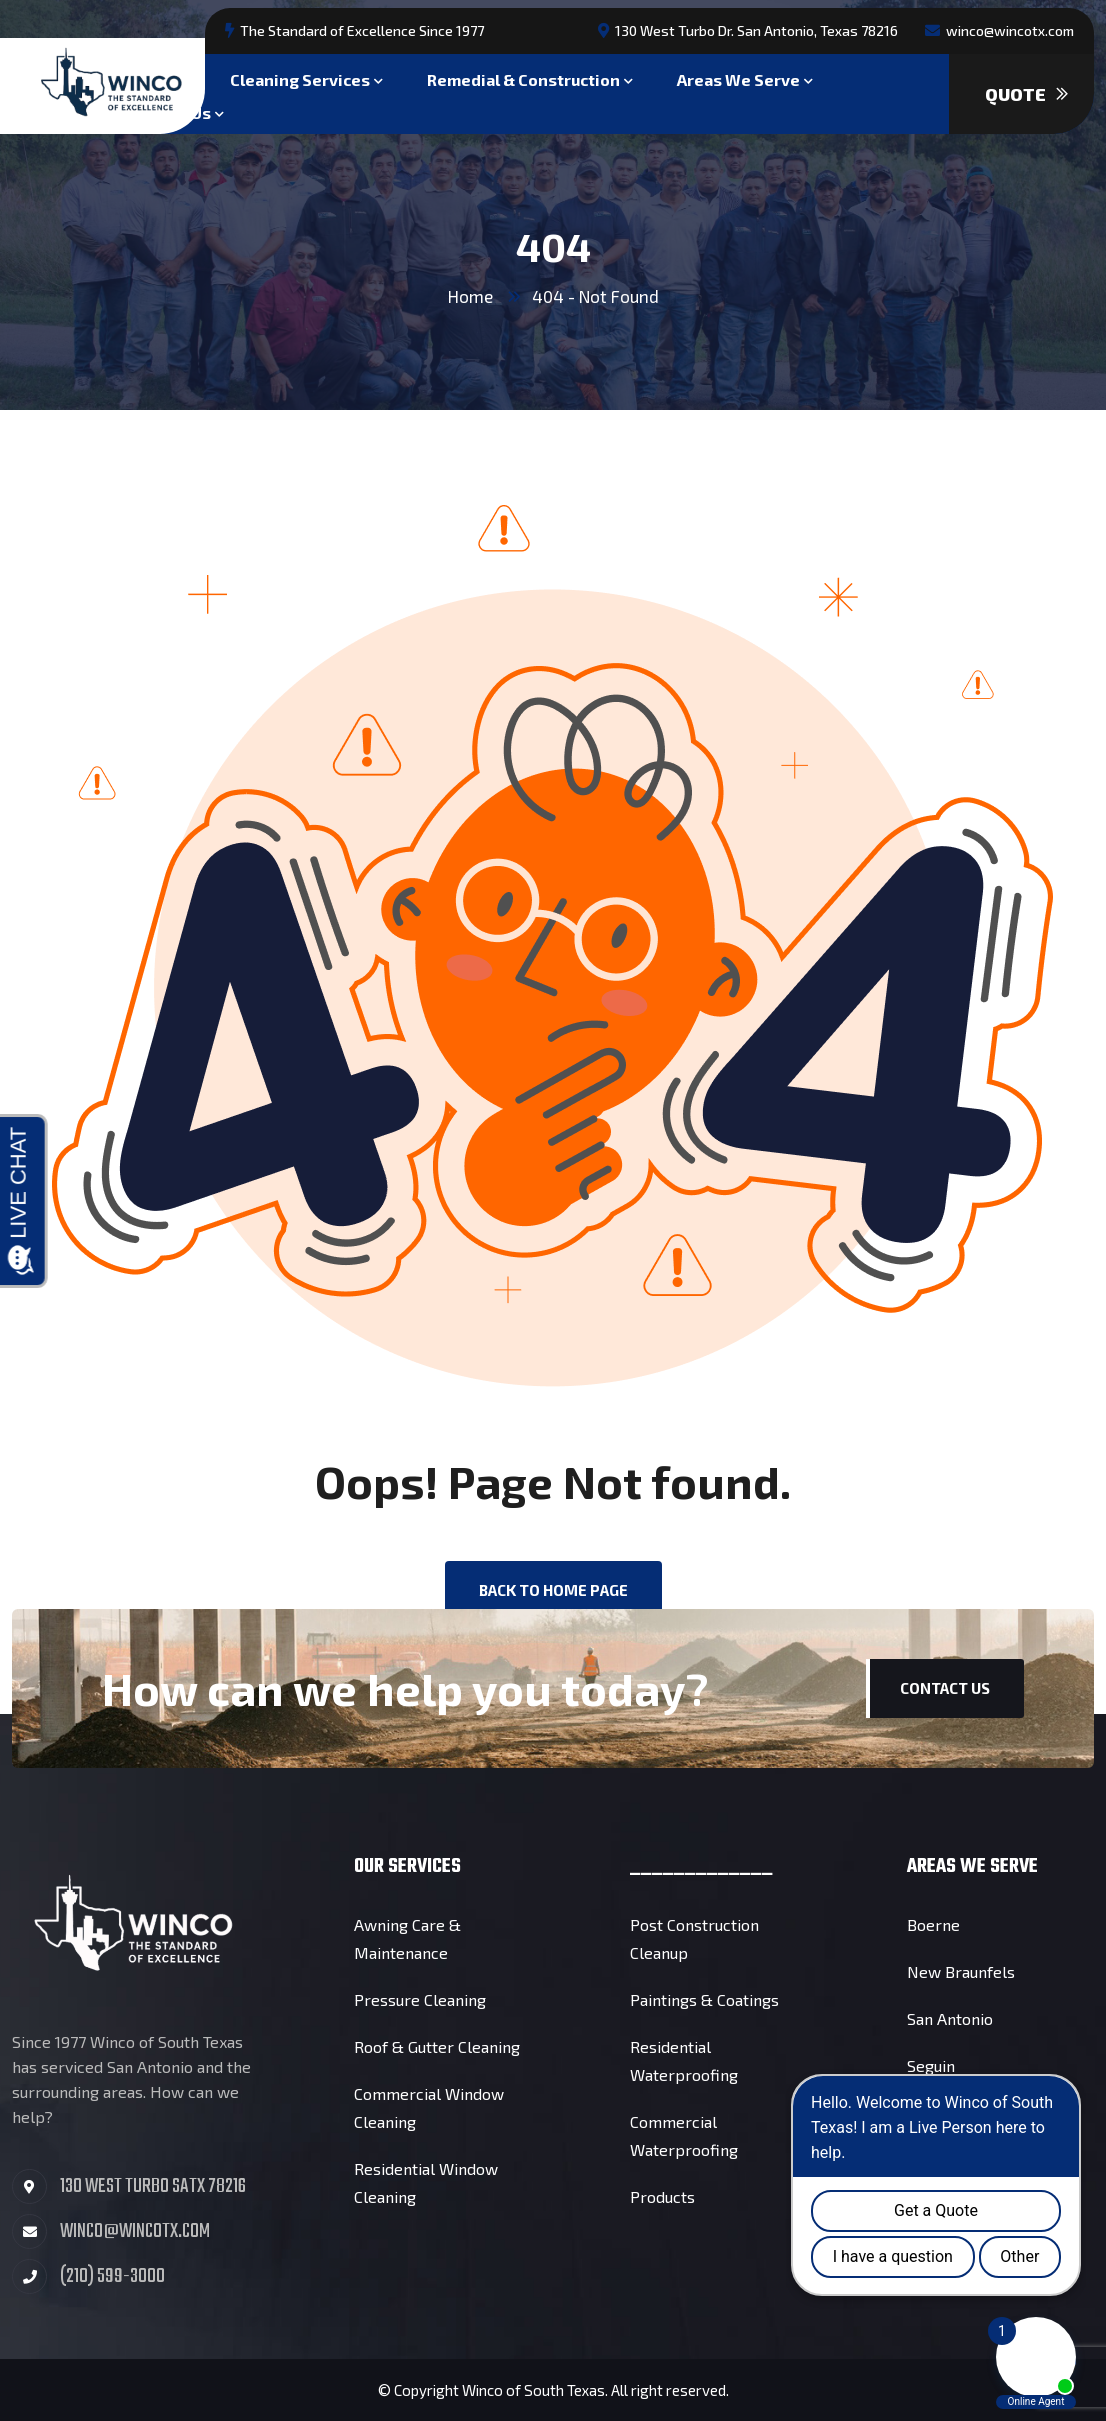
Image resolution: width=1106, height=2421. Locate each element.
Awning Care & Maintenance (407, 1938)
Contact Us (945, 1688)
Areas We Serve (738, 77)
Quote (1026, 94)
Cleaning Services (300, 77)
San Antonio (950, 2018)
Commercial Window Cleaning (429, 2107)
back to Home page (553, 1590)
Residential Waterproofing (684, 2060)
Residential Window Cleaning (426, 2182)
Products (662, 2196)
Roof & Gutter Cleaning (437, 2046)
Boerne (933, 1924)
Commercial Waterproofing (684, 2135)
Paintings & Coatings (704, 1999)
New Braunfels (961, 1971)
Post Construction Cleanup (694, 1938)
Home (470, 296)
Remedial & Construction (523, 77)
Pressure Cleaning (420, 1999)
